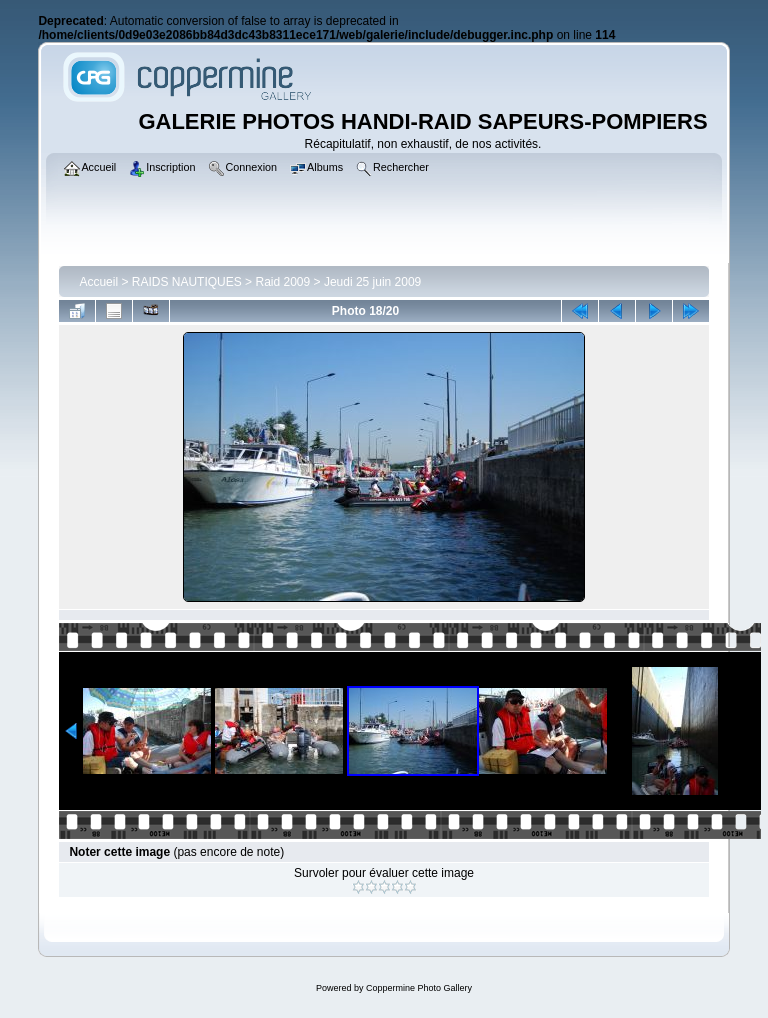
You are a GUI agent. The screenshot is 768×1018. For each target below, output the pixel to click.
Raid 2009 (282, 282)
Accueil (98, 282)
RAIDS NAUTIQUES (187, 282)
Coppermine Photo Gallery (419, 988)
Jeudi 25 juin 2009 (372, 282)
